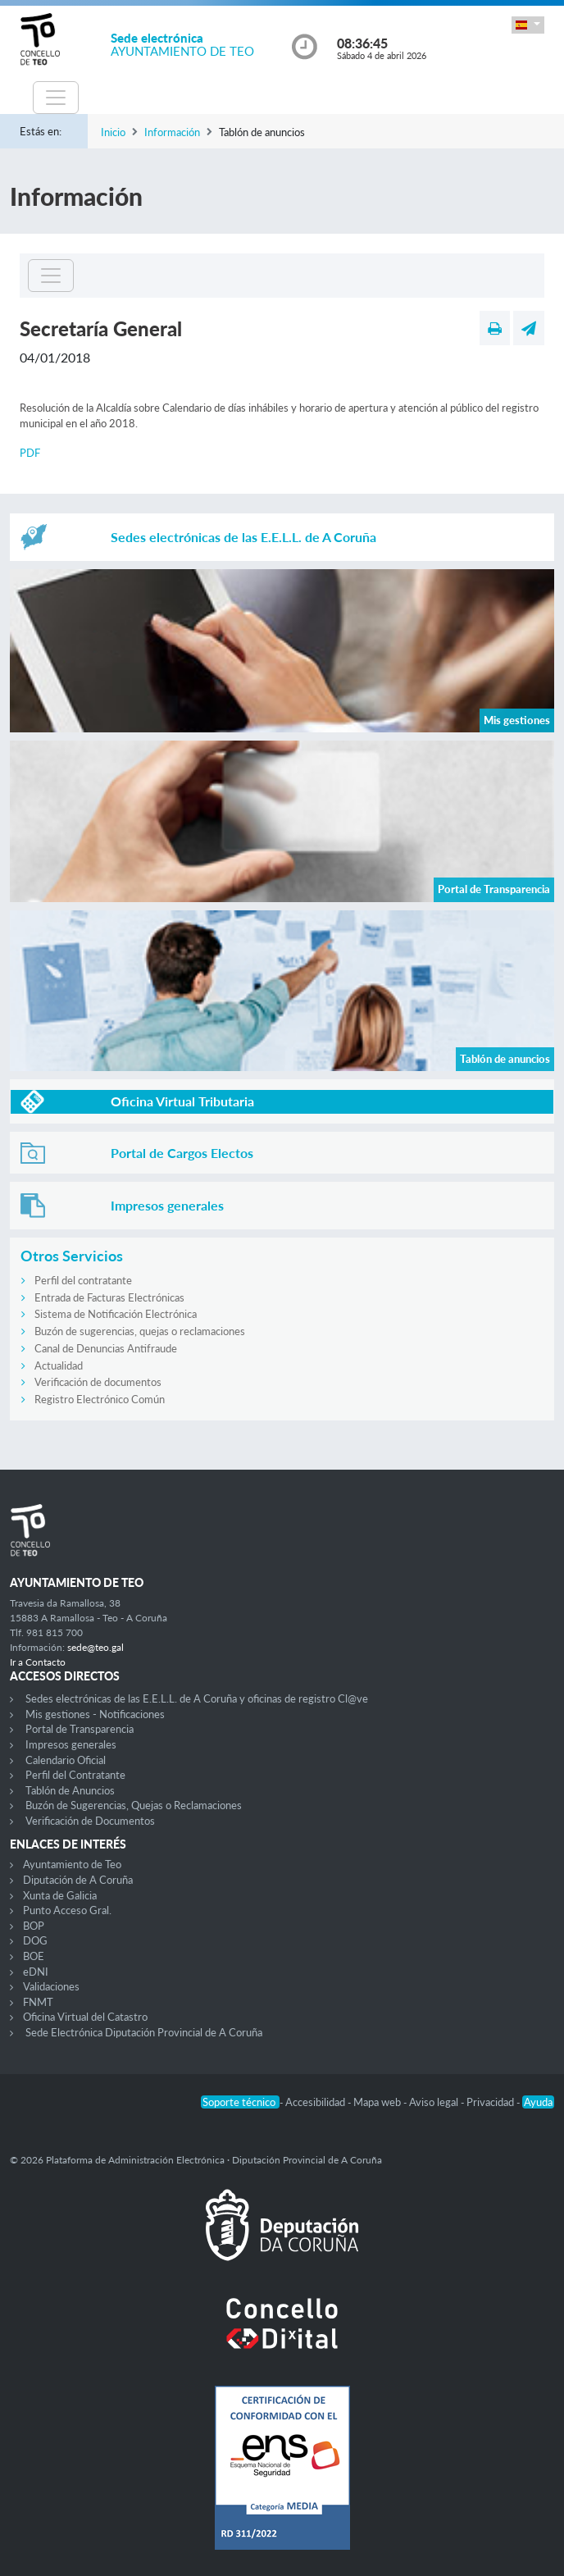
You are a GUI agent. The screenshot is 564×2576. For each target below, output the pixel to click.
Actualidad (58, 1365)
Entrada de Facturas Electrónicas (109, 1297)
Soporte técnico (240, 2102)
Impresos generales (70, 1744)
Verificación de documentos (97, 1381)
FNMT (38, 2001)
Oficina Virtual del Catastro (85, 2016)
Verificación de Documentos (90, 1820)
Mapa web (378, 2102)
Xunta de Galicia (60, 1895)
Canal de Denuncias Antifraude (105, 1348)
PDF (30, 452)
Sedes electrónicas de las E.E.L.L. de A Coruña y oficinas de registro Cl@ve (196, 1698)
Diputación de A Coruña (78, 1879)
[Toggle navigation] (56, 97)
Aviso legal (435, 2102)
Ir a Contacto (38, 1662)
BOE (33, 1956)
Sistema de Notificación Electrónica (115, 1313)
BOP (33, 1925)
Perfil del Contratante (75, 1774)
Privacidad (491, 2102)
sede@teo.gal (95, 1647)
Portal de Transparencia (79, 1728)
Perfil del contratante (83, 1280)
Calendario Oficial (65, 1760)
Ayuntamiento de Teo (72, 1864)
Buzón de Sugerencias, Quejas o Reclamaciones (133, 1805)
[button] (528, 25)
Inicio (113, 132)
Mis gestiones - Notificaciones (95, 1714)
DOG (35, 1940)
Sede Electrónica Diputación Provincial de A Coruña (143, 2032)
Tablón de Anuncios (70, 1790)
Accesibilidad (316, 2102)
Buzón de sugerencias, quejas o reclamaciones (139, 1331)
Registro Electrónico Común (99, 1399)
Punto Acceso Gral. (67, 1910)
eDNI (35, 1971)
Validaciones (51, 1986)
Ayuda (538, 2102)
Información (172, 132)
